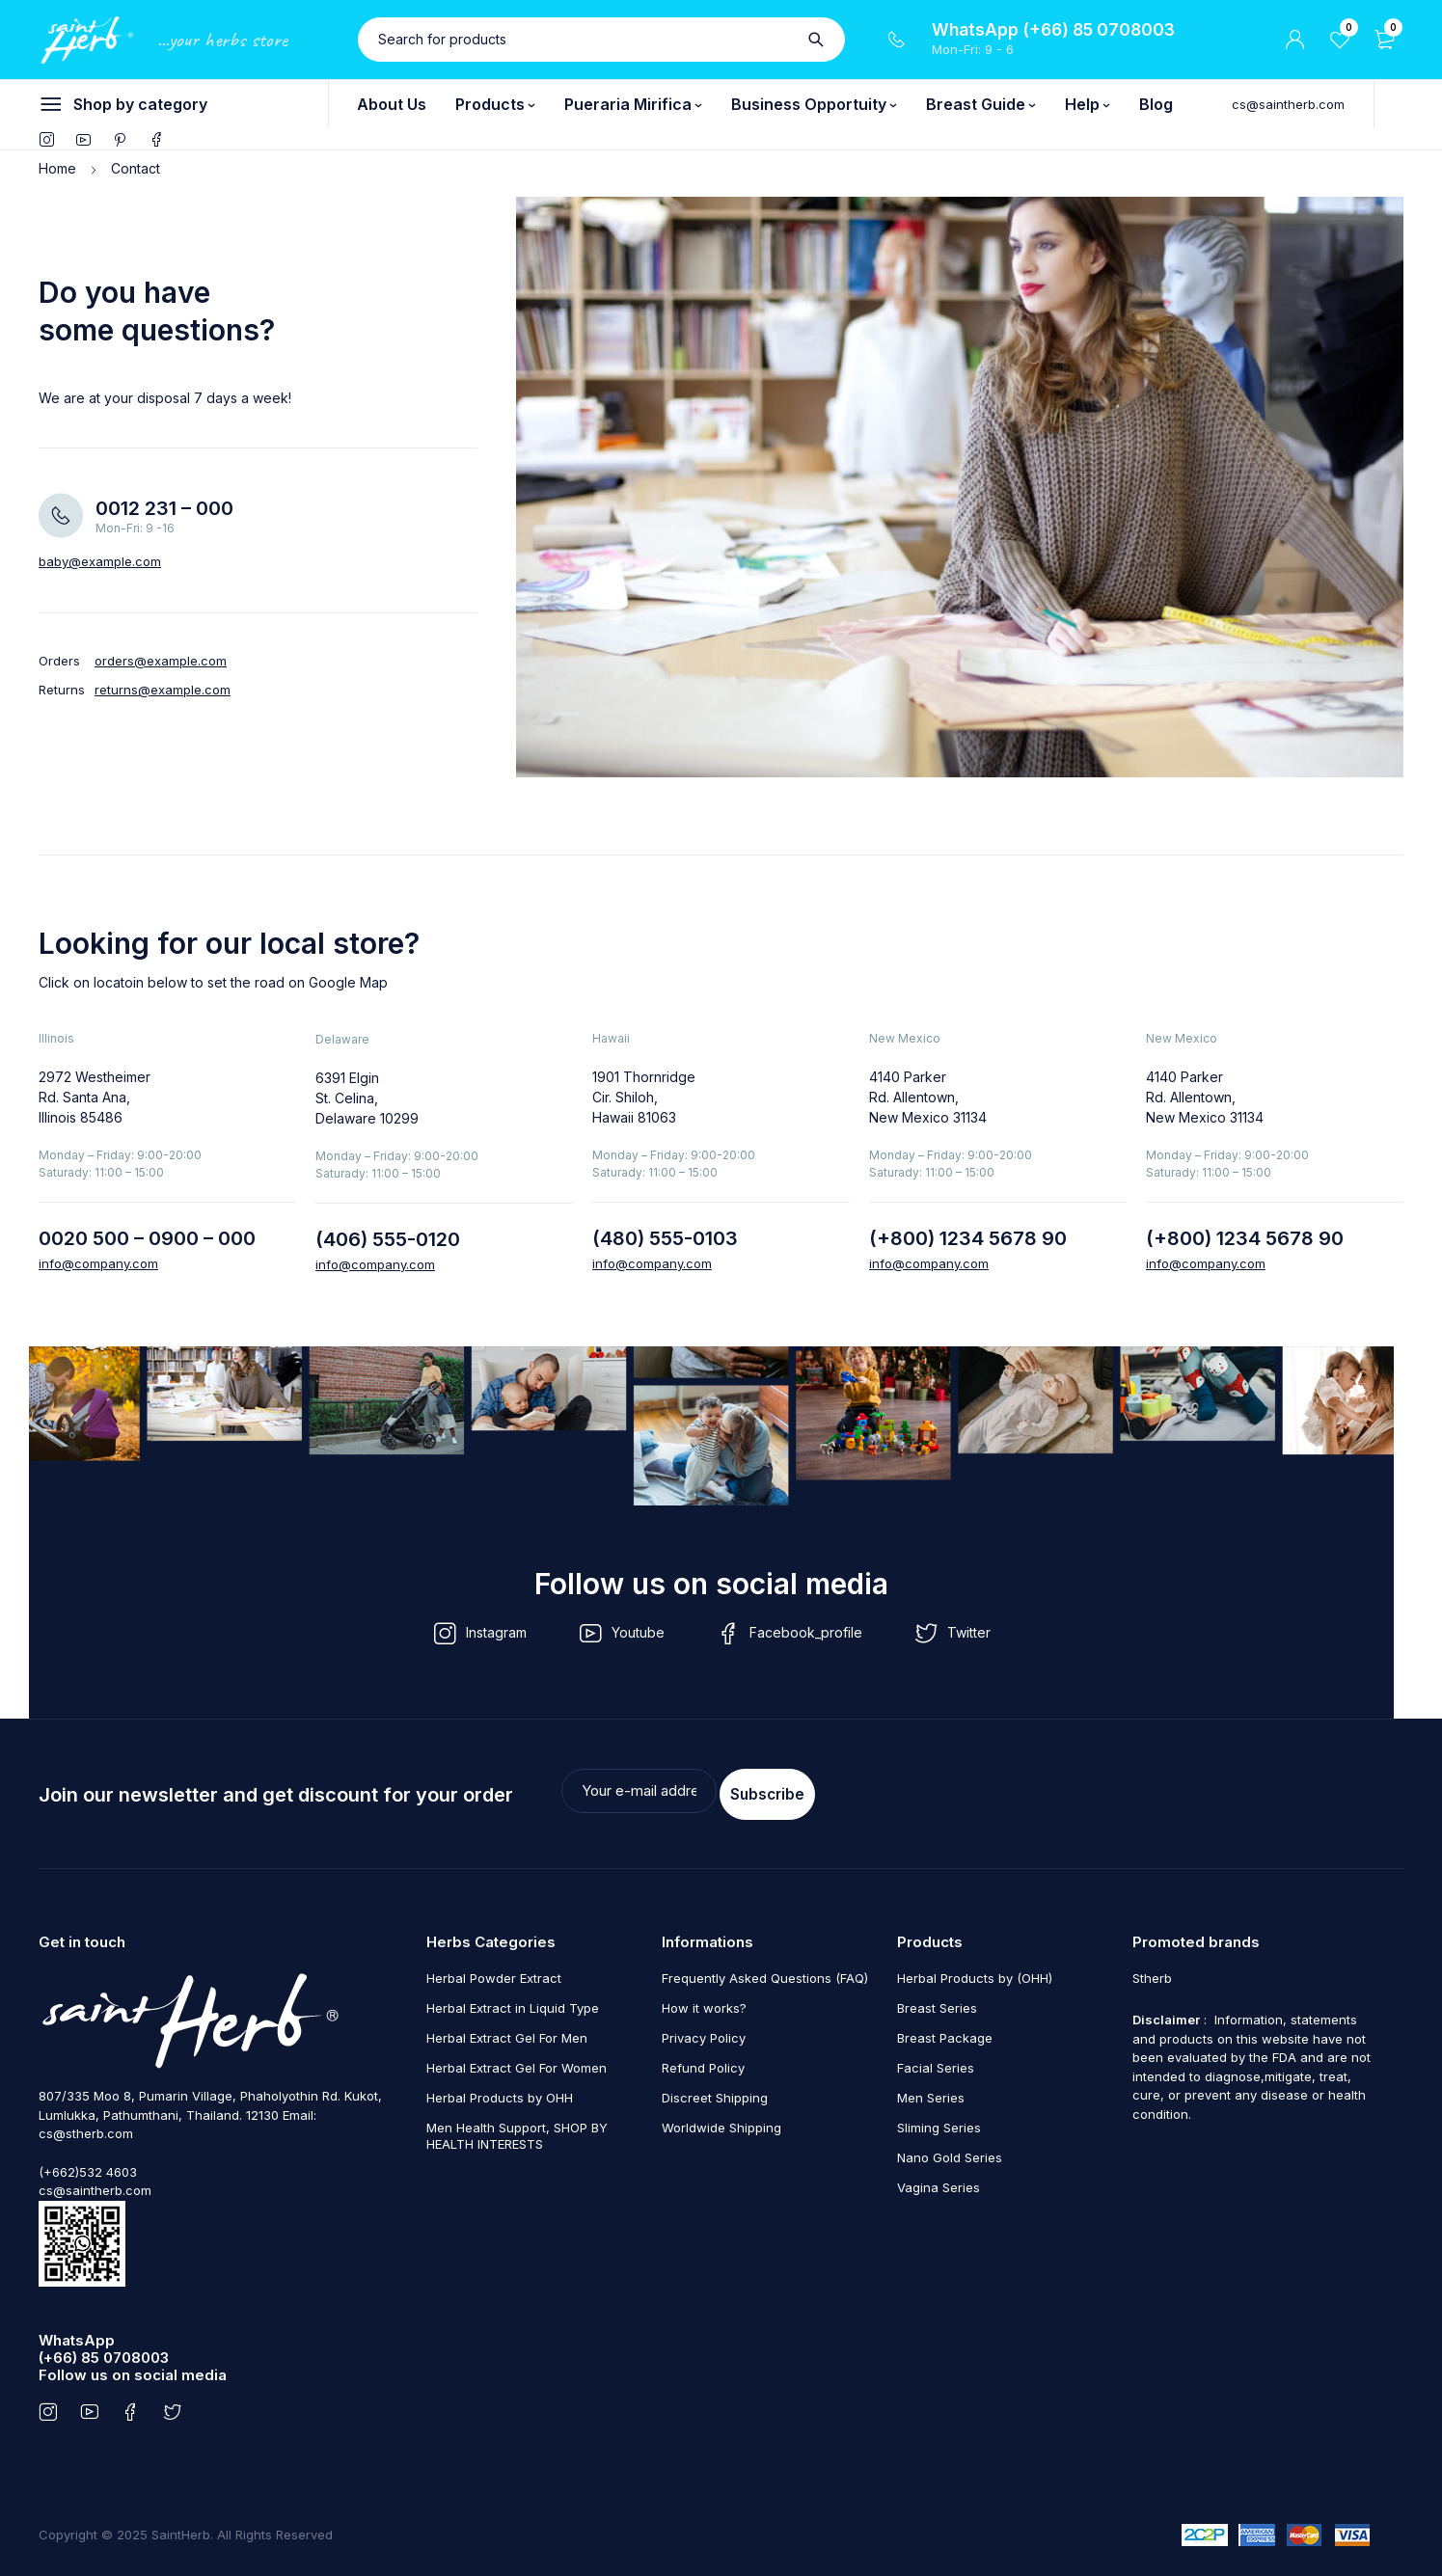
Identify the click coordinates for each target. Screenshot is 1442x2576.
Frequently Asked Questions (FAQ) (765, 1971)
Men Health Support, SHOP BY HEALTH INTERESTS (517, 2129)
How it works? (704, 2001)
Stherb (1152, 1971)
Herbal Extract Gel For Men (506, 2031)
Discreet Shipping (715, 2091)
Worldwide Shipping (721, 2121)
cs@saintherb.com (1288, 104)
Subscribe (1034, 1791)
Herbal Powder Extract (493, 1971)
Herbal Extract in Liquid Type (512, 2001)
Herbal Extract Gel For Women (516, 2061)
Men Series (931, 2091)
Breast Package (945, 2031)
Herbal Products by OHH (499, 2091)
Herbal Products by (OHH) (974, 1971)
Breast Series (937, 2001)
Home (57, 168)
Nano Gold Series (949, 2150)
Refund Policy (703, 2061)
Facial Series (935, 2061)
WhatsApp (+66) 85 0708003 (1053, 30)
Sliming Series (939, 2121)
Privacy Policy (704, 2031)
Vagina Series (938, 2180)
